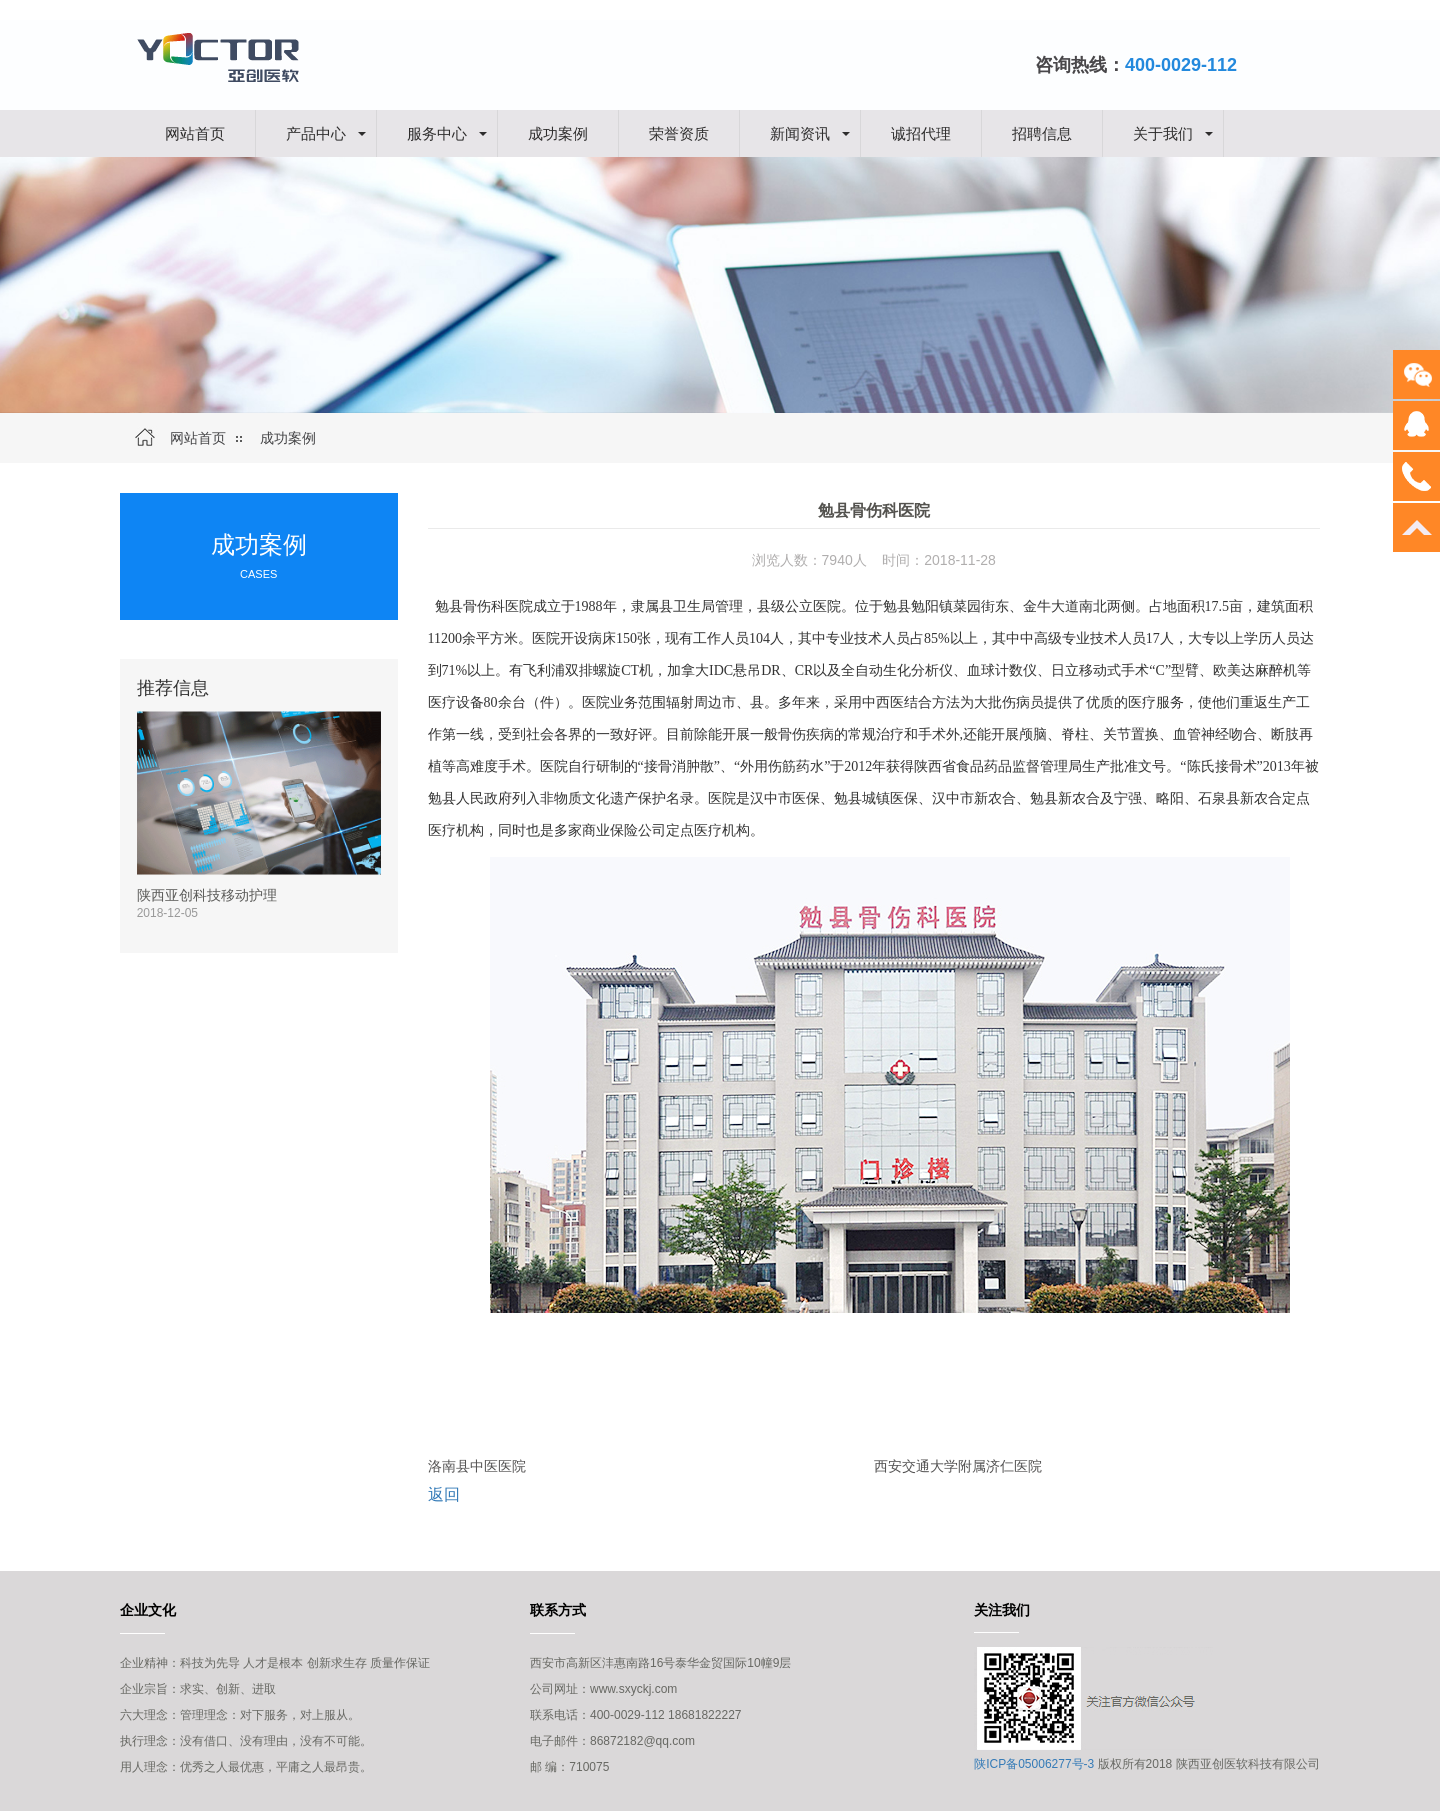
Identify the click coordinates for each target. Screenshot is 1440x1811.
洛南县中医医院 (477, 1466)
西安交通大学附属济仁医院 (958, 1466)
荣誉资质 (679, 133)
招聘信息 (1042, 133)
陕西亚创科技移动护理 (207, 895)
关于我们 (1163, 133)
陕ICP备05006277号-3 (1034, 1764)
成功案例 (558, 133)
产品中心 (316, 133)
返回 (444, 1494)
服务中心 (437, 133)
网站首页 (195, 133)
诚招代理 (921, 133)
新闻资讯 (800, 133)
